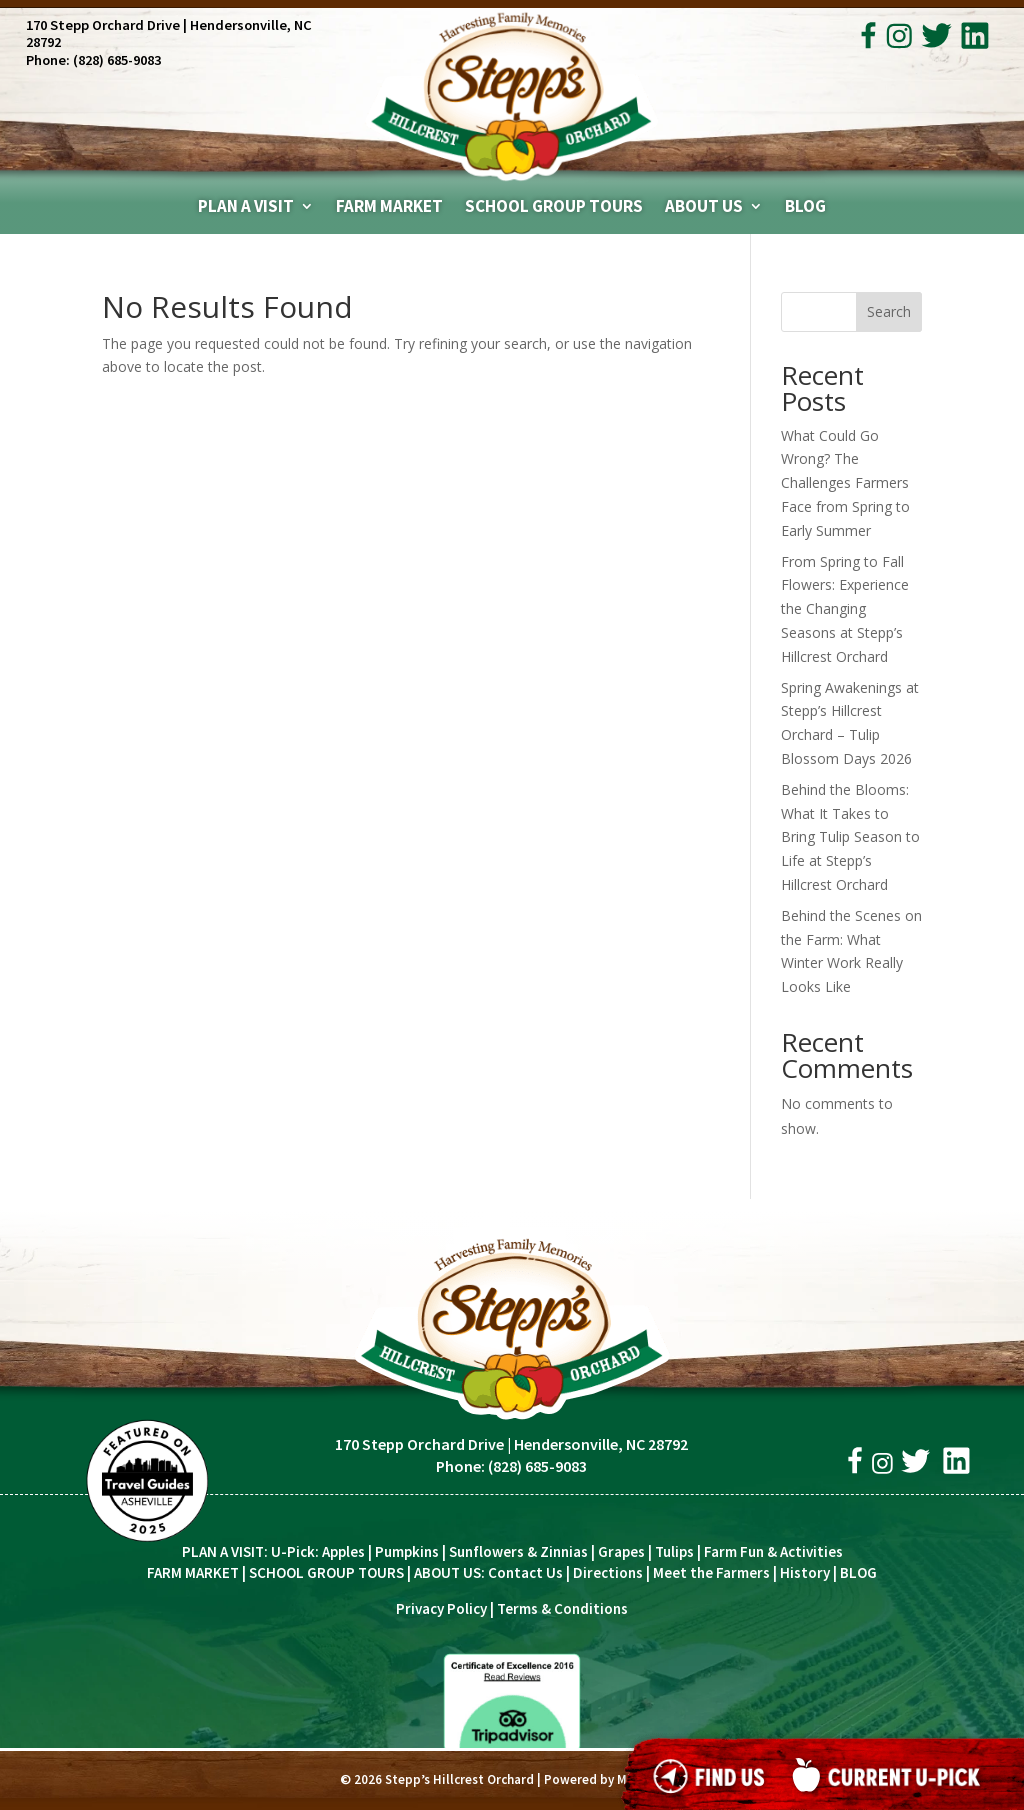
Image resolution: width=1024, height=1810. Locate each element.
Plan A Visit (246, 208)
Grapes (621, 1551)
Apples (343, 1551)
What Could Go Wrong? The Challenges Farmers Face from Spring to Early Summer (845, 483)
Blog (805, 208)
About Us (704, 208)
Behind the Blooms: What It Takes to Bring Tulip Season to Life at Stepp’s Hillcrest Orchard (850, 837)
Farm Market (389, 208)
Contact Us (525, 1572)
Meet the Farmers (711, 1572)
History (805, 1572)
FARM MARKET (193, 1572)
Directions (608, 1572)
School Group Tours (554, 208)
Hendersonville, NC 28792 (601, 1444)
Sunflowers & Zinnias (518, 1551)
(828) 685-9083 (117, 60)
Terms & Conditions (562, 1608)
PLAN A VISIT (223, 1551)
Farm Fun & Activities (773, 1551)
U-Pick (293, 1551)
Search (889, 311)
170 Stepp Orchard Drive (103, 25)
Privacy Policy (441, 1608)
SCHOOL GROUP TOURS (326, 1572)
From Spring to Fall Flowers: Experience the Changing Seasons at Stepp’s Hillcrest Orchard (845, 609)
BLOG (858, 1572)
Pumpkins (407, 1551)
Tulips (674, 1551)
